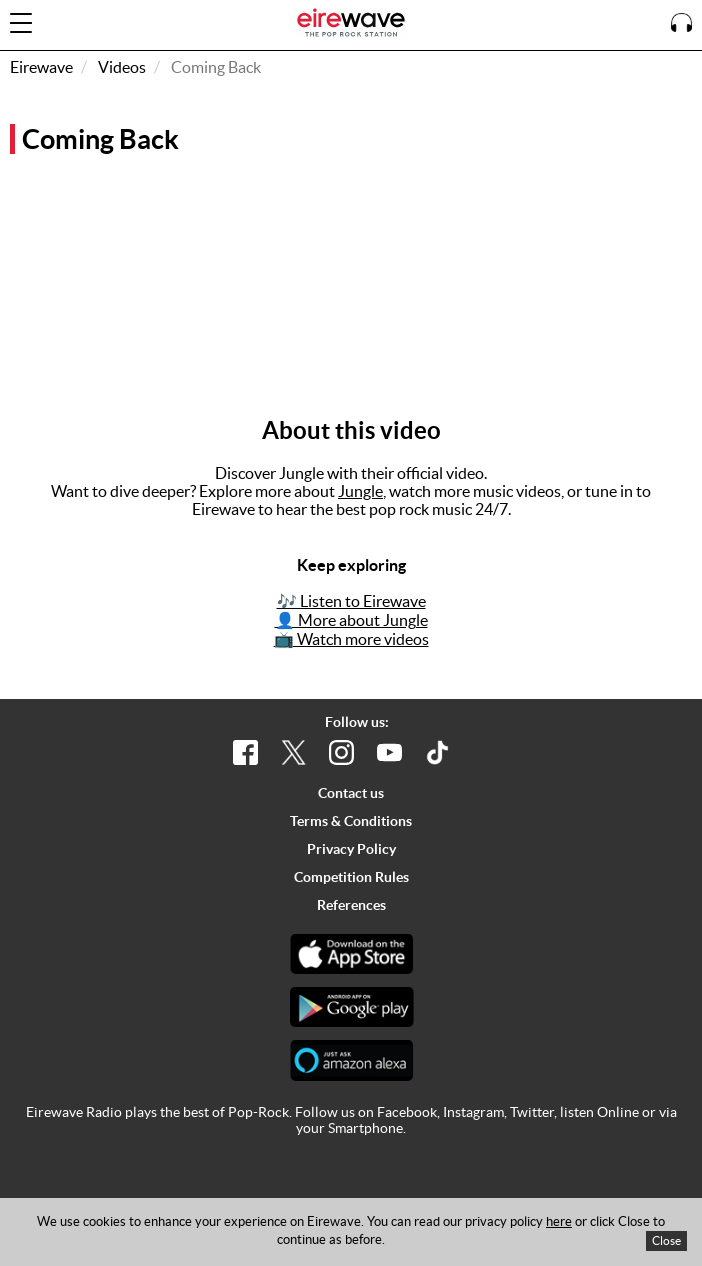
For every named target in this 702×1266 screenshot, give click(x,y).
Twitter (532, 1112)
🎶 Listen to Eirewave (351, 601)
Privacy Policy (351, 849)
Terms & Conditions (351, 821)
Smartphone (365, 1128)
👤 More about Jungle (351, 620)
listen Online (599, 1112)
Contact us (351, 793)
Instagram (473, 1112)
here (559, 1221)
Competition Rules (351, 877)
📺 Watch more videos (351, 639)
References (351, 905)
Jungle (360, 491)
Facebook (407, 1112)
